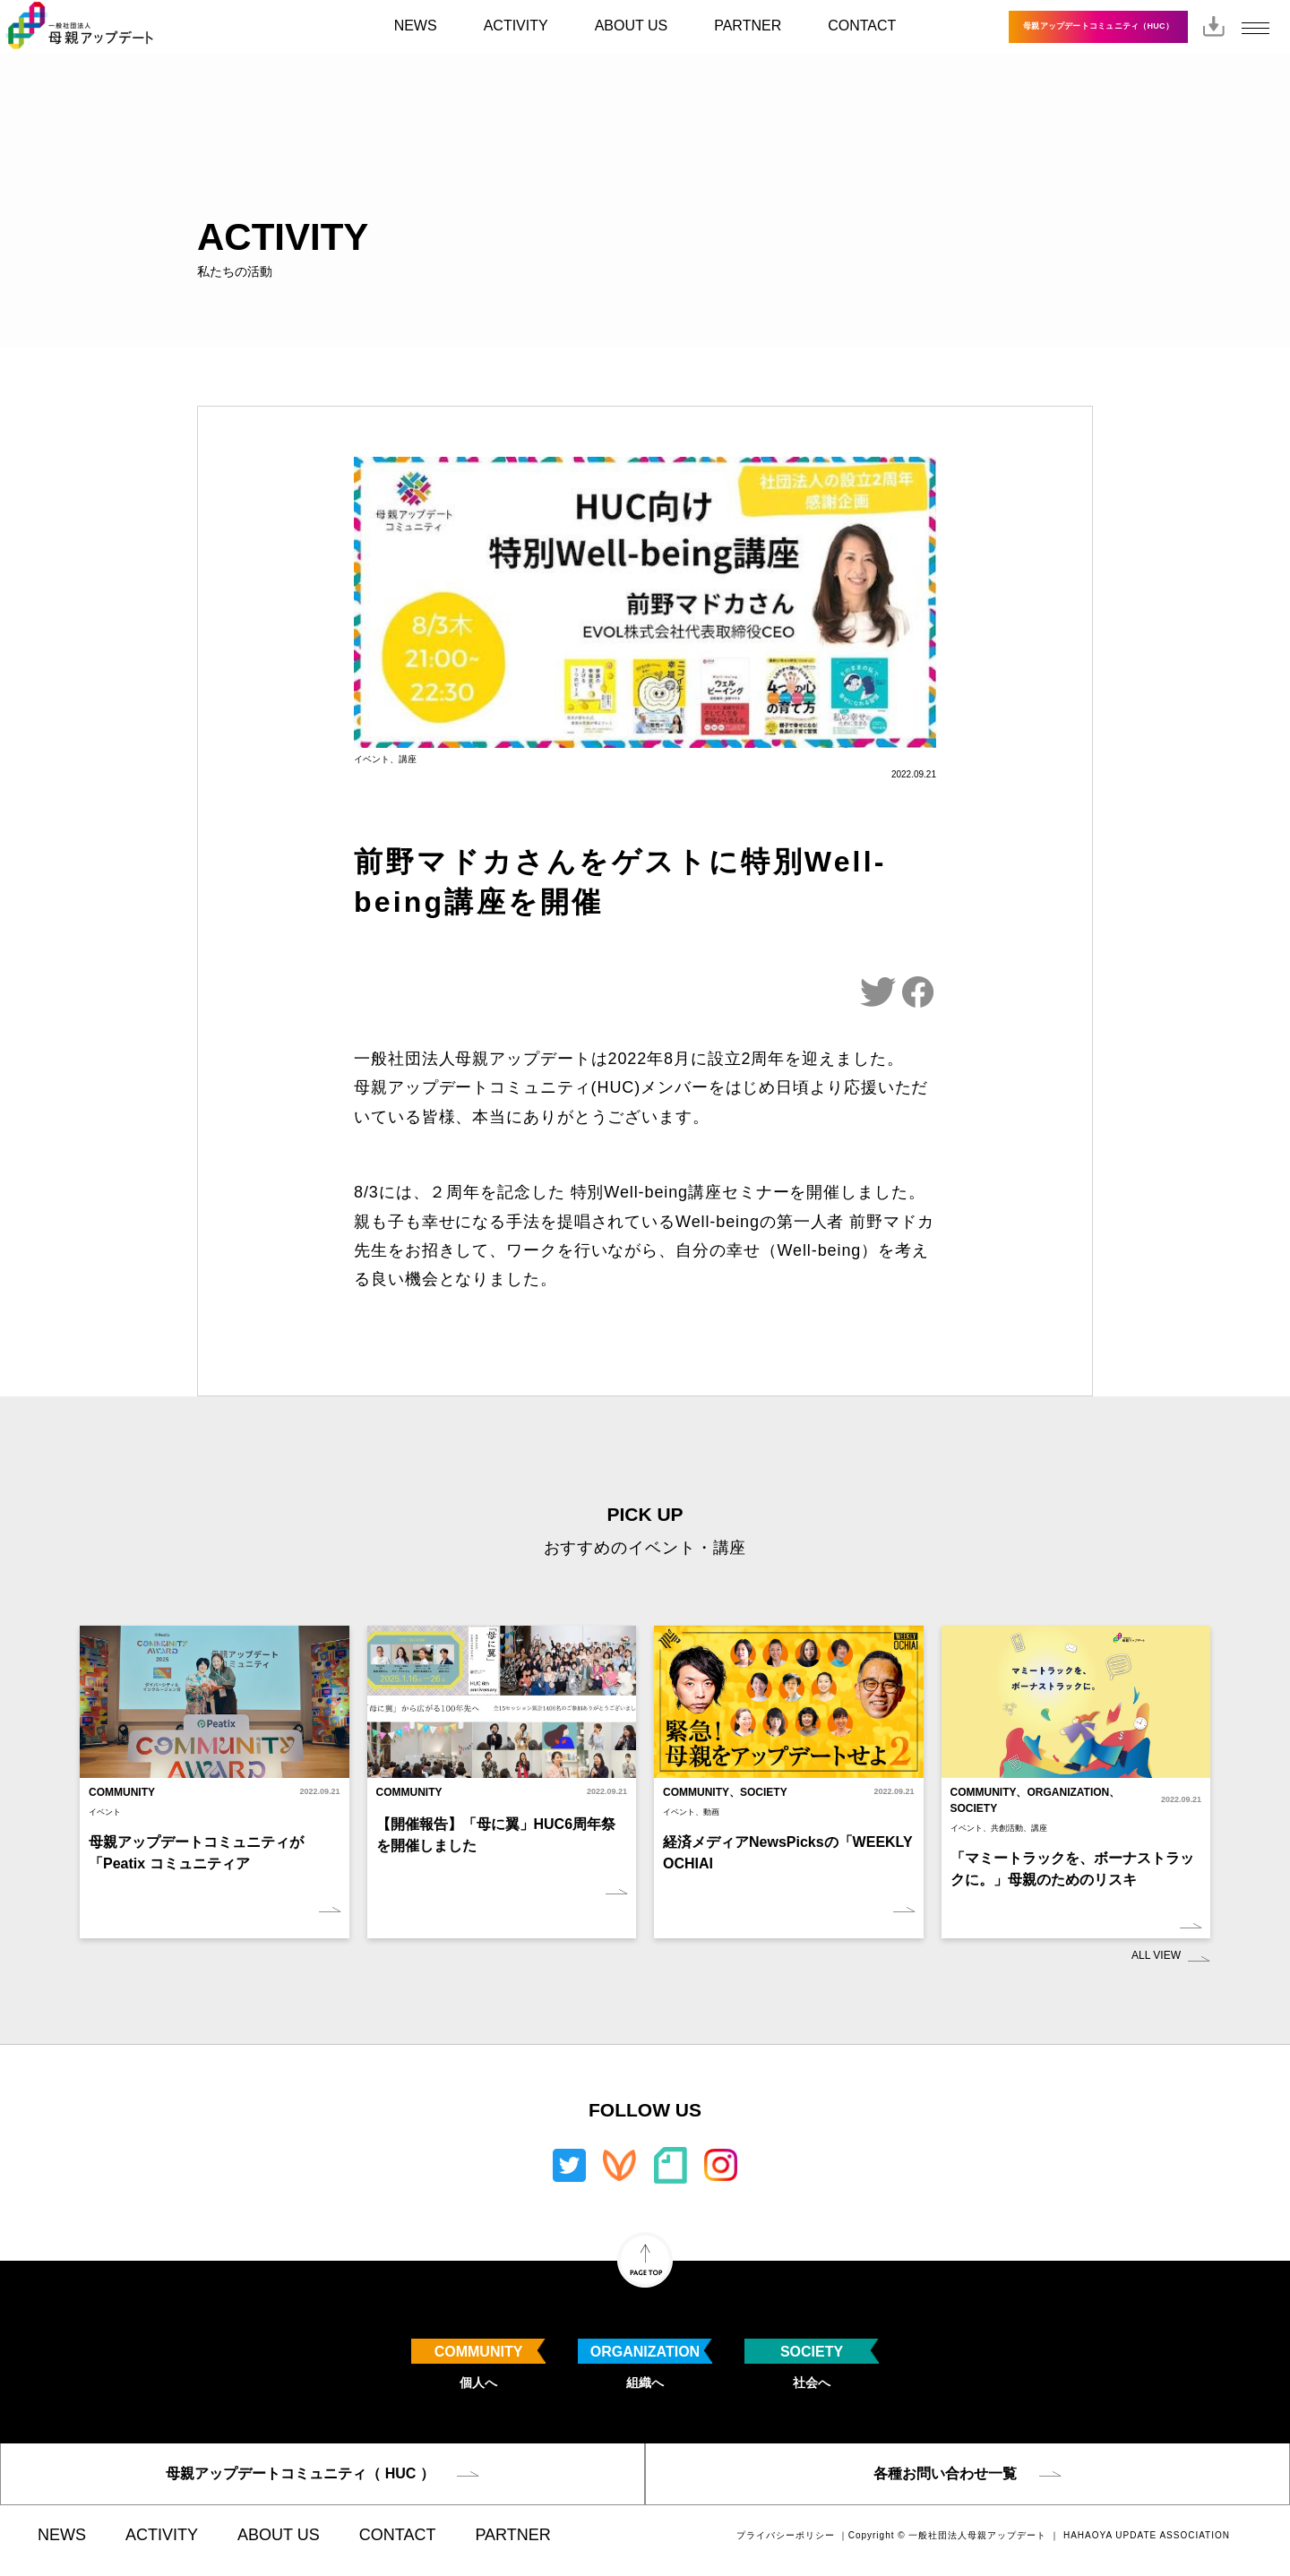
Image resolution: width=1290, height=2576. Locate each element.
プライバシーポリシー (785, 2535)
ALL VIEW (1156, 1955)
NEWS (415, 25)
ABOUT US (631, 25)
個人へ (478, 2364)
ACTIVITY (516, 25)
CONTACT (862, 25)
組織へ (645, 2364)
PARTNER (747, 25)
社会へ (811, 2364)
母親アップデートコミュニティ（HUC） (1098, 25)
